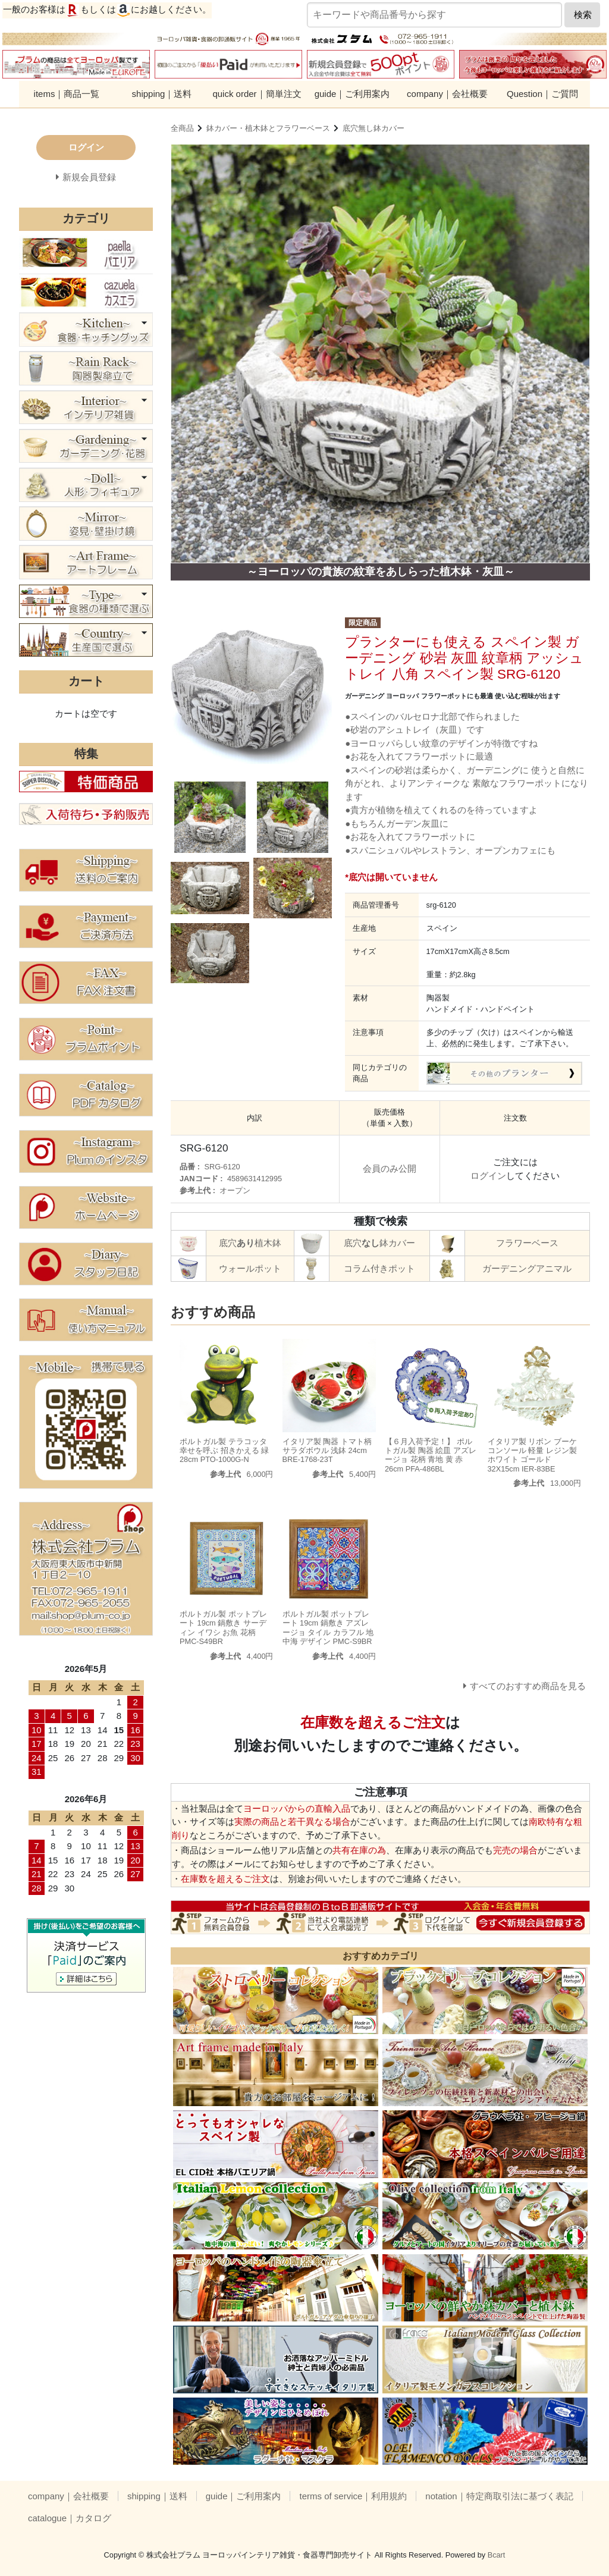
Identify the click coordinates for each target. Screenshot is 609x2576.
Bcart (497, 2554)
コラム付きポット (379, 1268)
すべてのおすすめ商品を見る (528, 1686)
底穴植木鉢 (250, 1243)
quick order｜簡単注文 (256, 94)
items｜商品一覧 (67, 94)
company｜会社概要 (447, 94)
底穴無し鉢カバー (373, 128)
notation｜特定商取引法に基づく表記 (499, 2496)
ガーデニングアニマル (527, 1268)
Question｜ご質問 (542, 94)
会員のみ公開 (389, 1168)
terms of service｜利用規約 (353, 2496)
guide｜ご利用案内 (352, 94)
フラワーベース (527, 1243)
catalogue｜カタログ (69, 2518)
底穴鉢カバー (379, 1243)
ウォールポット (250, 1268)
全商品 (182, 128)
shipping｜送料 (162, 94)
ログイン (488, 1176)
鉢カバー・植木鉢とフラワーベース (268, 128)
